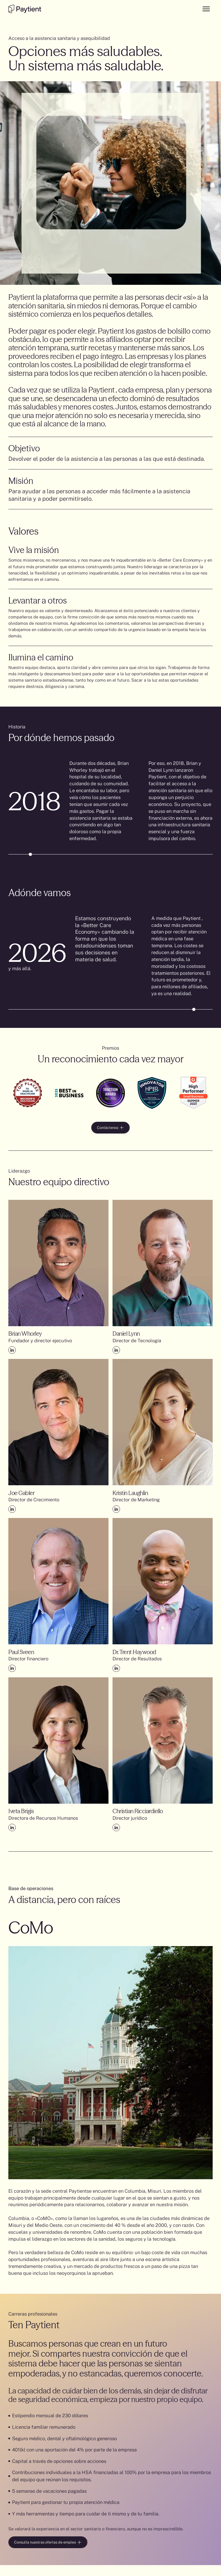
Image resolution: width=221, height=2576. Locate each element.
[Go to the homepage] (24, 9)
